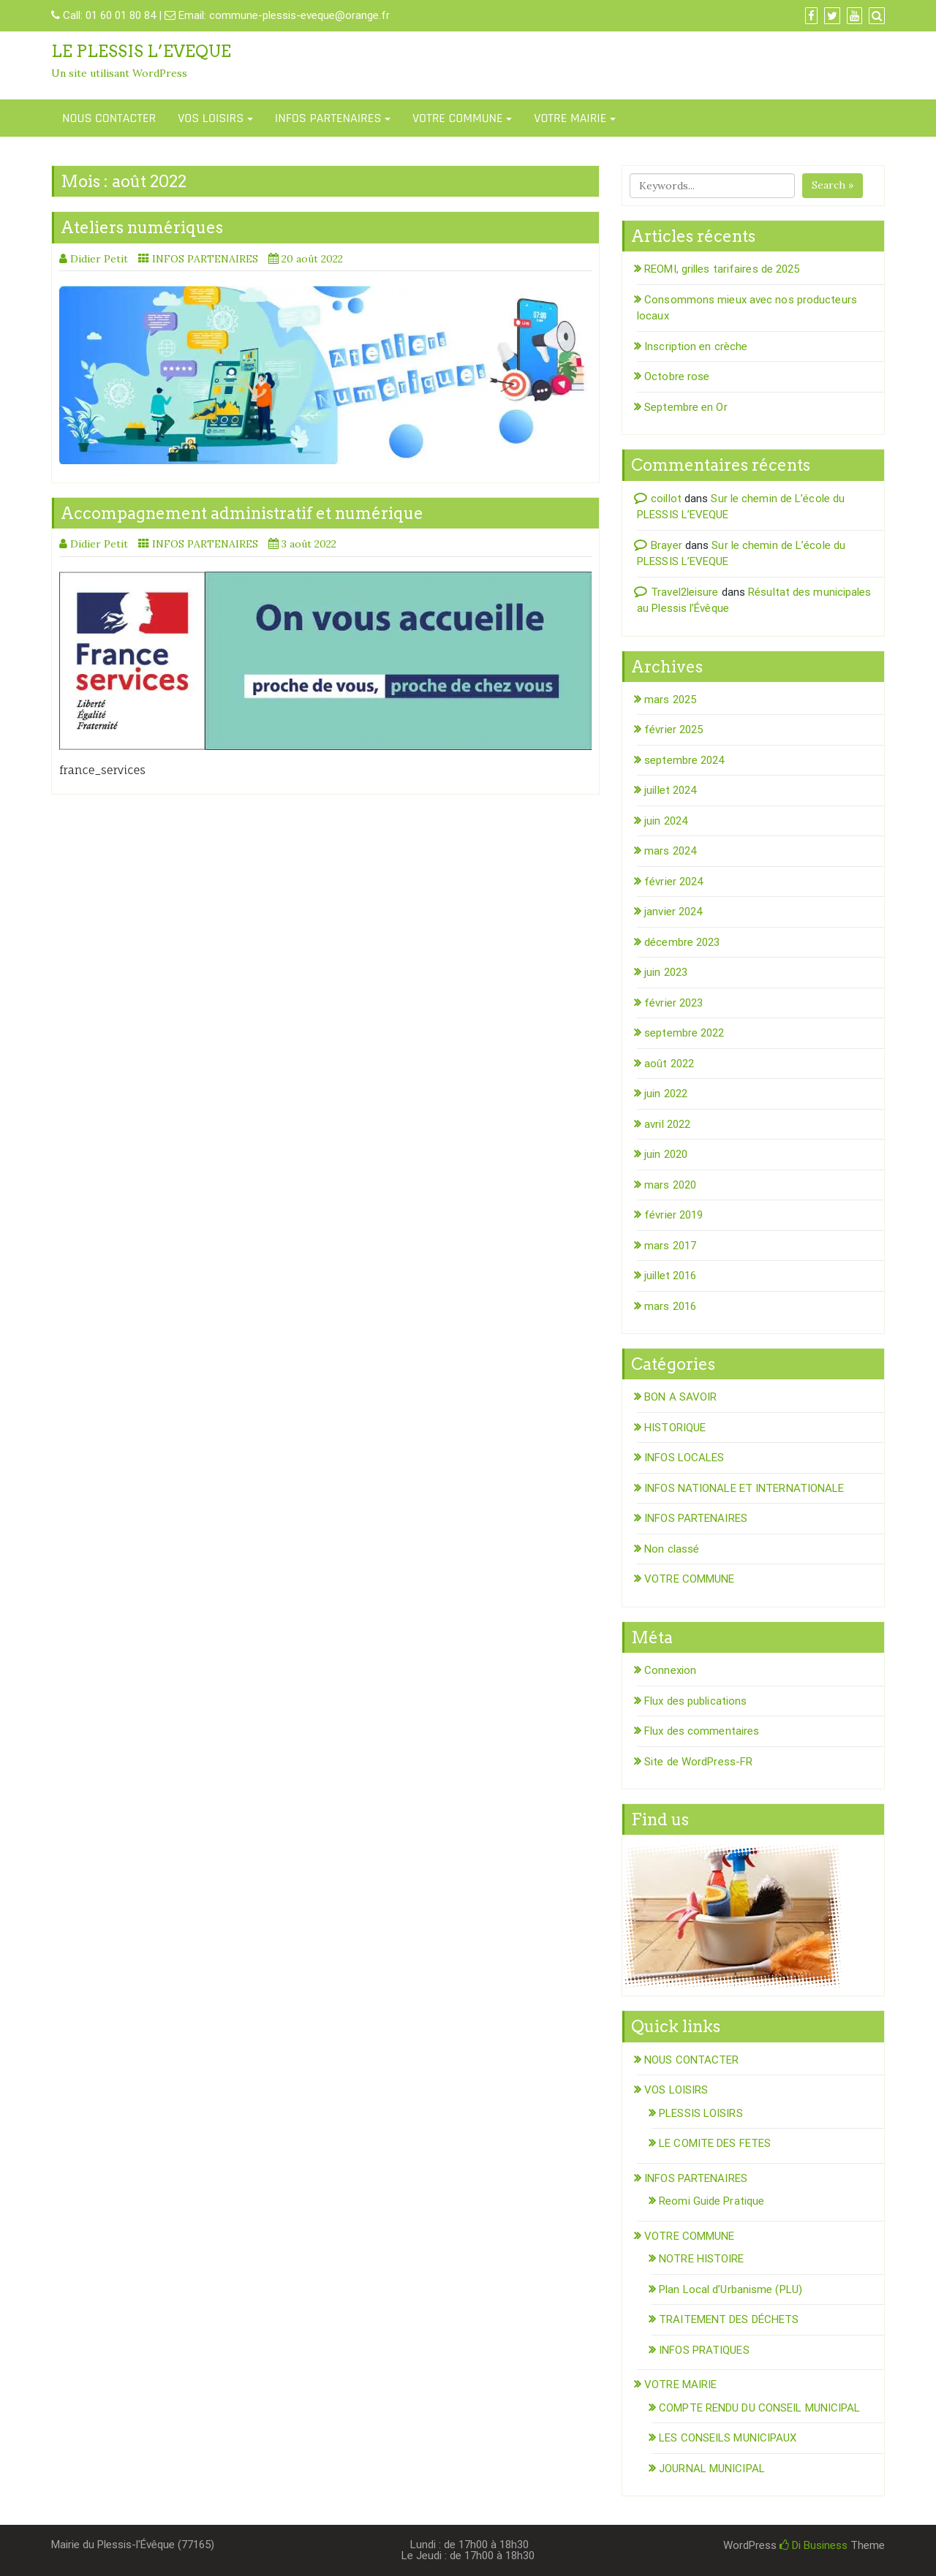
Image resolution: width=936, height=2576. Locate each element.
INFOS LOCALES (684, 1457)
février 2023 (673, 1002)
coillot (666, 498)
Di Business (814, 2545)
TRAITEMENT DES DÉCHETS (729, 2319)
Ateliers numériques (142, 227)
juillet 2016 (670, 1275)
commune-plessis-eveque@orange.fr (299, 15)
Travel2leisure (684, 592)
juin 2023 (665, 972)
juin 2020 (665, 1154)
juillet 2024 (670, 790)
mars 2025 (670, 699)
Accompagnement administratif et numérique (242, 513)
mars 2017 (670, 1245)
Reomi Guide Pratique (711, 2201)
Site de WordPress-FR (698, 1761)
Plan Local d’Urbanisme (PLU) (730, 2289)
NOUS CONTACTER (109, 118)
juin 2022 (665, 1093)
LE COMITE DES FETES (715, 2143)
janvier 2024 (673, 911)
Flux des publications (695, 1701)
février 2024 (673, 881)
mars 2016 (670, 1306)
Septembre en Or (686, 407)
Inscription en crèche (695, 346)
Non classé (671, 1549)
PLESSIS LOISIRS (701, 2113)
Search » (832, 185)
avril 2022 (667, 1124)
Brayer (666, 545)
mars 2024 (670, 850)
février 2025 (673, 729)
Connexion (670, 1670)
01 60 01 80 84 (121, 15)
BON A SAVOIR (680, 1396)
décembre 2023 (682, 942)
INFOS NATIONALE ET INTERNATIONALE (744, 1488)
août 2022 (669, 1063)
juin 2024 (665, 820)
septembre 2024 (684, 760)
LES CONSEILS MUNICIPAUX (727, 2437)
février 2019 (673, 1214)
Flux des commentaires (701, 1731)
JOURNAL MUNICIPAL (712, 2468)
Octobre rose (676, 376)
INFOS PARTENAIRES (328, 118)
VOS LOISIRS (211, 118)
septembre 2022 (684, 1032)
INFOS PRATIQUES (704, 2350)
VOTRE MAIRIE (570, 118)
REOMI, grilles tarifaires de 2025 (721, 269)
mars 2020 (670, 1185)
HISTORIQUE (675, 1427)
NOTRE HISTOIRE (701, 2258)
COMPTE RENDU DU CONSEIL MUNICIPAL (759, 2407)
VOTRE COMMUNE (457, 118)
